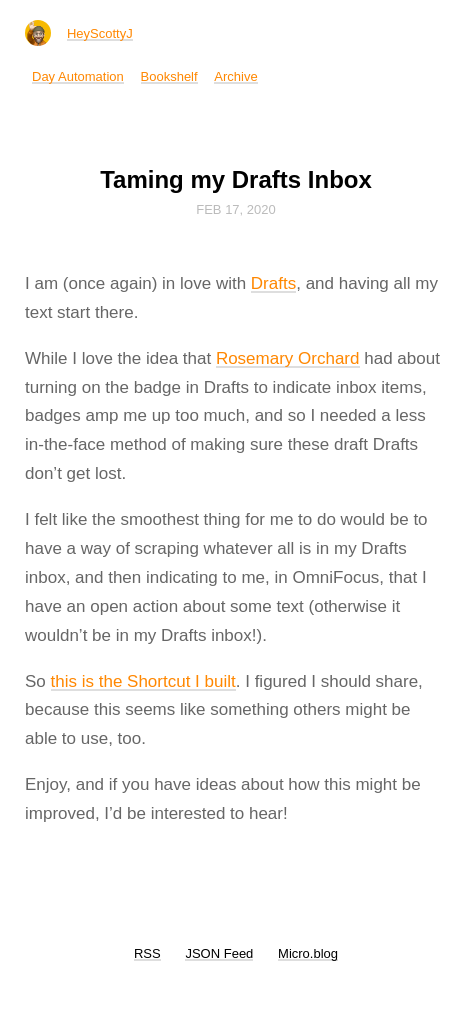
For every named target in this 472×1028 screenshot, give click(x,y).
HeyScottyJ (100, 33)
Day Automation (78, 76)
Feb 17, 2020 (236, 209)
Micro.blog (308, 953)
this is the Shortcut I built (143, 681)
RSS (147, 953)
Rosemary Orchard (288, 358)
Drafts (273, 283)
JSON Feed (219, 953)
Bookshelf (169, 76)
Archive (235, 76)
